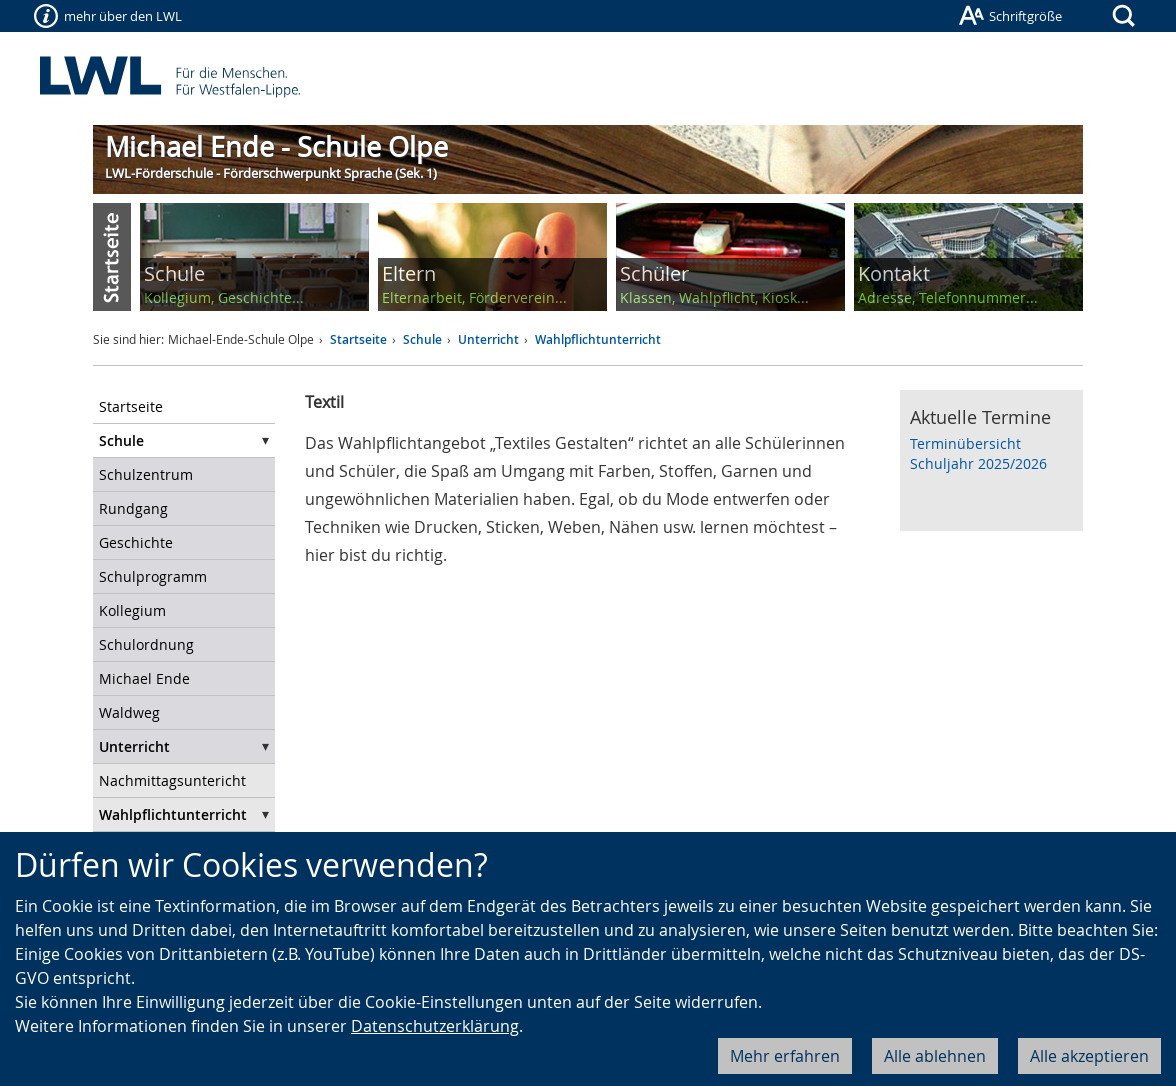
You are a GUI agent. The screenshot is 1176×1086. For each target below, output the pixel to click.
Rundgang (133, 508)
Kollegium (132, 610)
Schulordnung (146, 644)
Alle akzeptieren (1089, 1056)
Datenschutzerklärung (435, 1026)
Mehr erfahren (785, 1056)
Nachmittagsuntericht (172, 780)
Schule (422, 339)
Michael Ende (144, 678)
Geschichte (136, 542)
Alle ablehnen (935, 1056)
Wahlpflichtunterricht (598, 339)
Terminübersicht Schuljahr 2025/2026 (978, 453)
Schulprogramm (153, 576)
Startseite (358, 339)
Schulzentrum (146, 474)
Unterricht (488, 339)
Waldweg (129, 712)
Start (112, 257)
